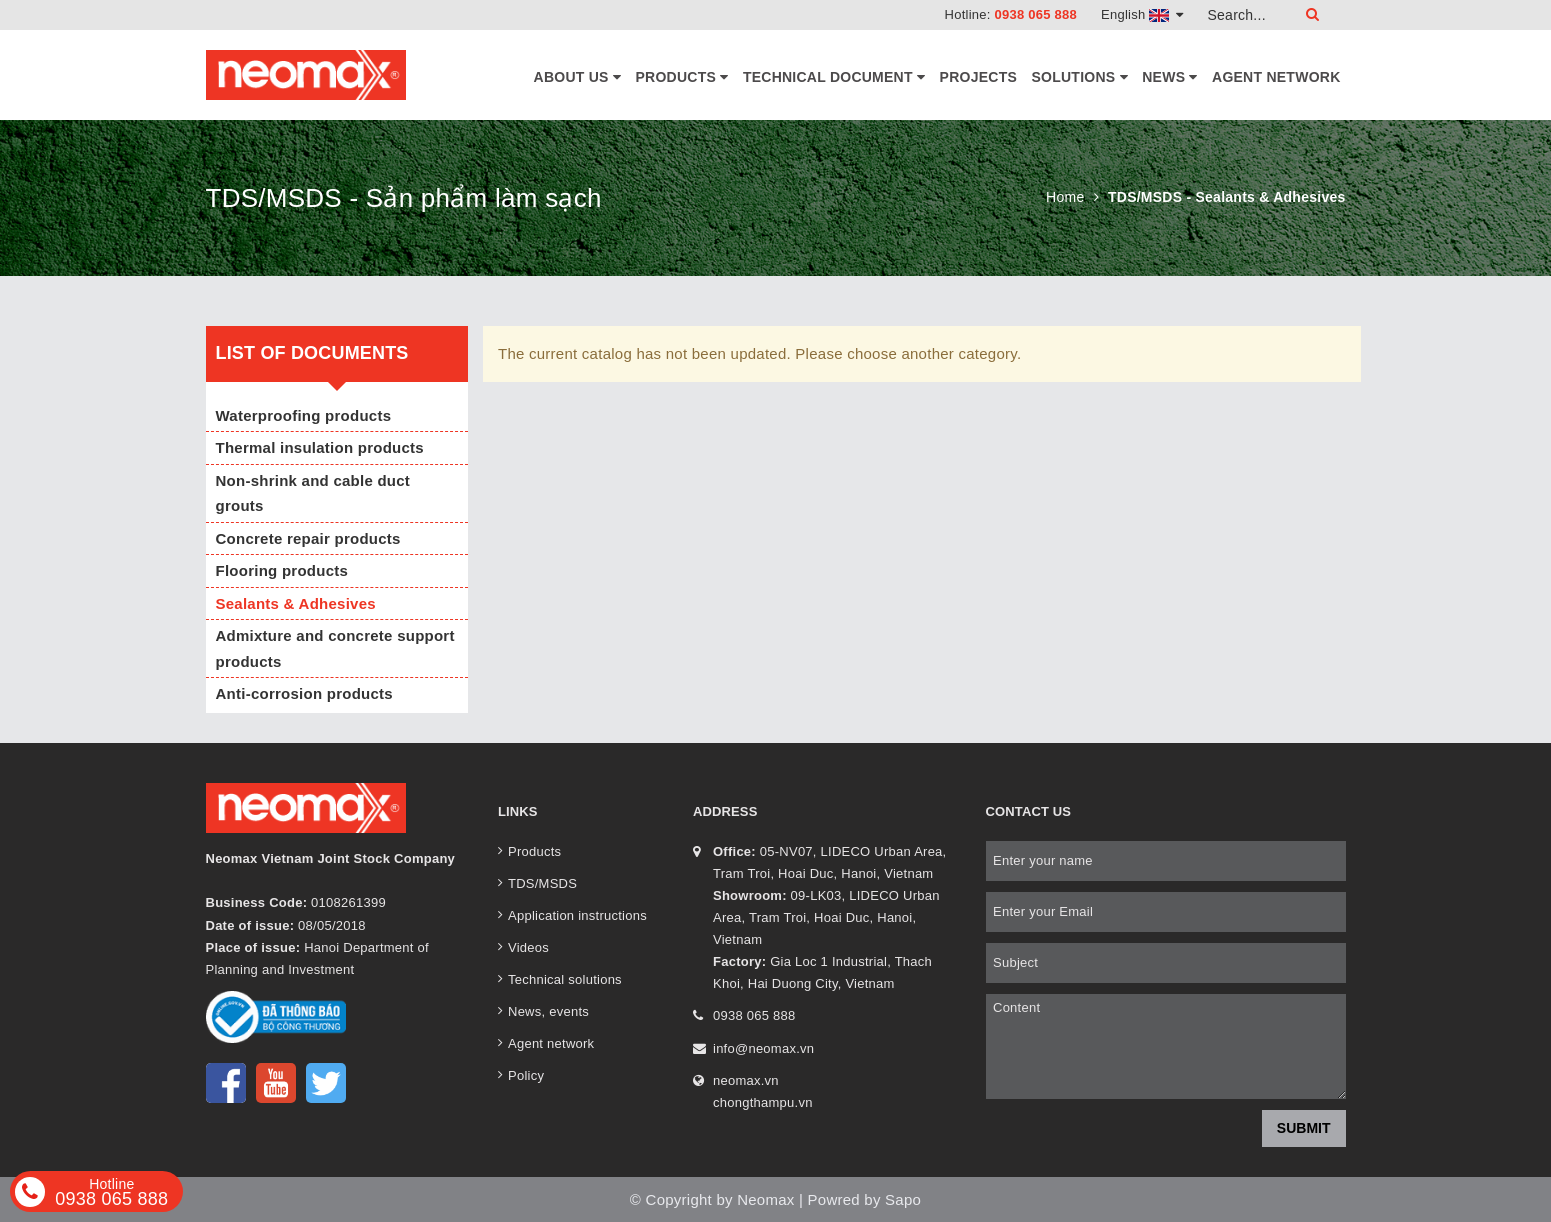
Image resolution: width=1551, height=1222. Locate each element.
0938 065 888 (1035, 14)
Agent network (1276, 77)
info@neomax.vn (763, 1048)
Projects (978, 77)
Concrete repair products (308, 538)
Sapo (903, 1199)
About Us (578, 77)
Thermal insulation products (320, 447)
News (1169, 77)
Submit (1304, 1128)
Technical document (834, 77)
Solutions (1079, 77)
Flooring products (282, 570)
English (1142, 14)
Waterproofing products (304, 415)
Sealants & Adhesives (296, 603)
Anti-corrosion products (304, 693)
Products (682, 77)
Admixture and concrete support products (335, 648)
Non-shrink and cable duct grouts (313, 493)
